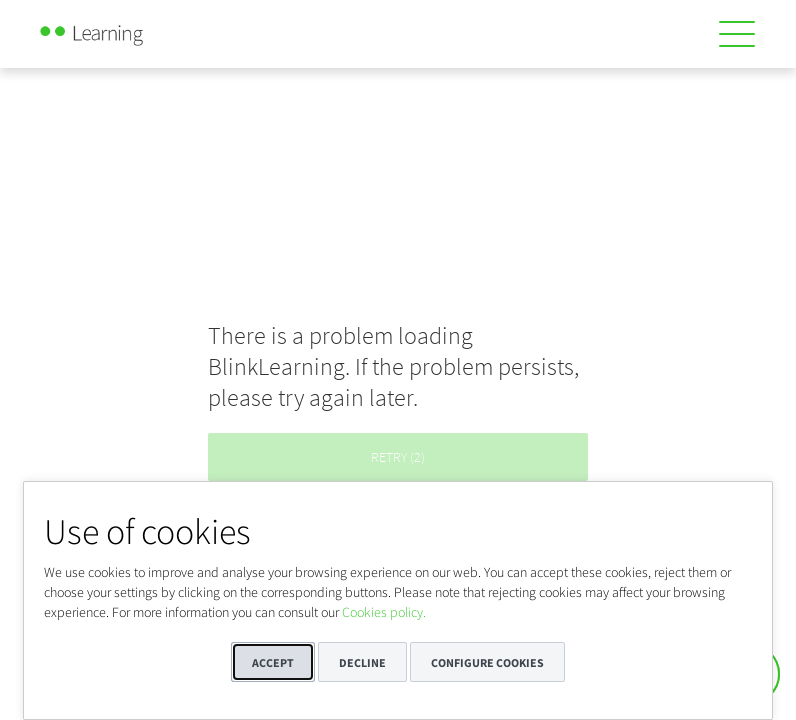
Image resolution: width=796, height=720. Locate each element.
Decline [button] (362, 662)
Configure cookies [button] (487, 662)
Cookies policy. (384, 612)
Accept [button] (273, 662)
